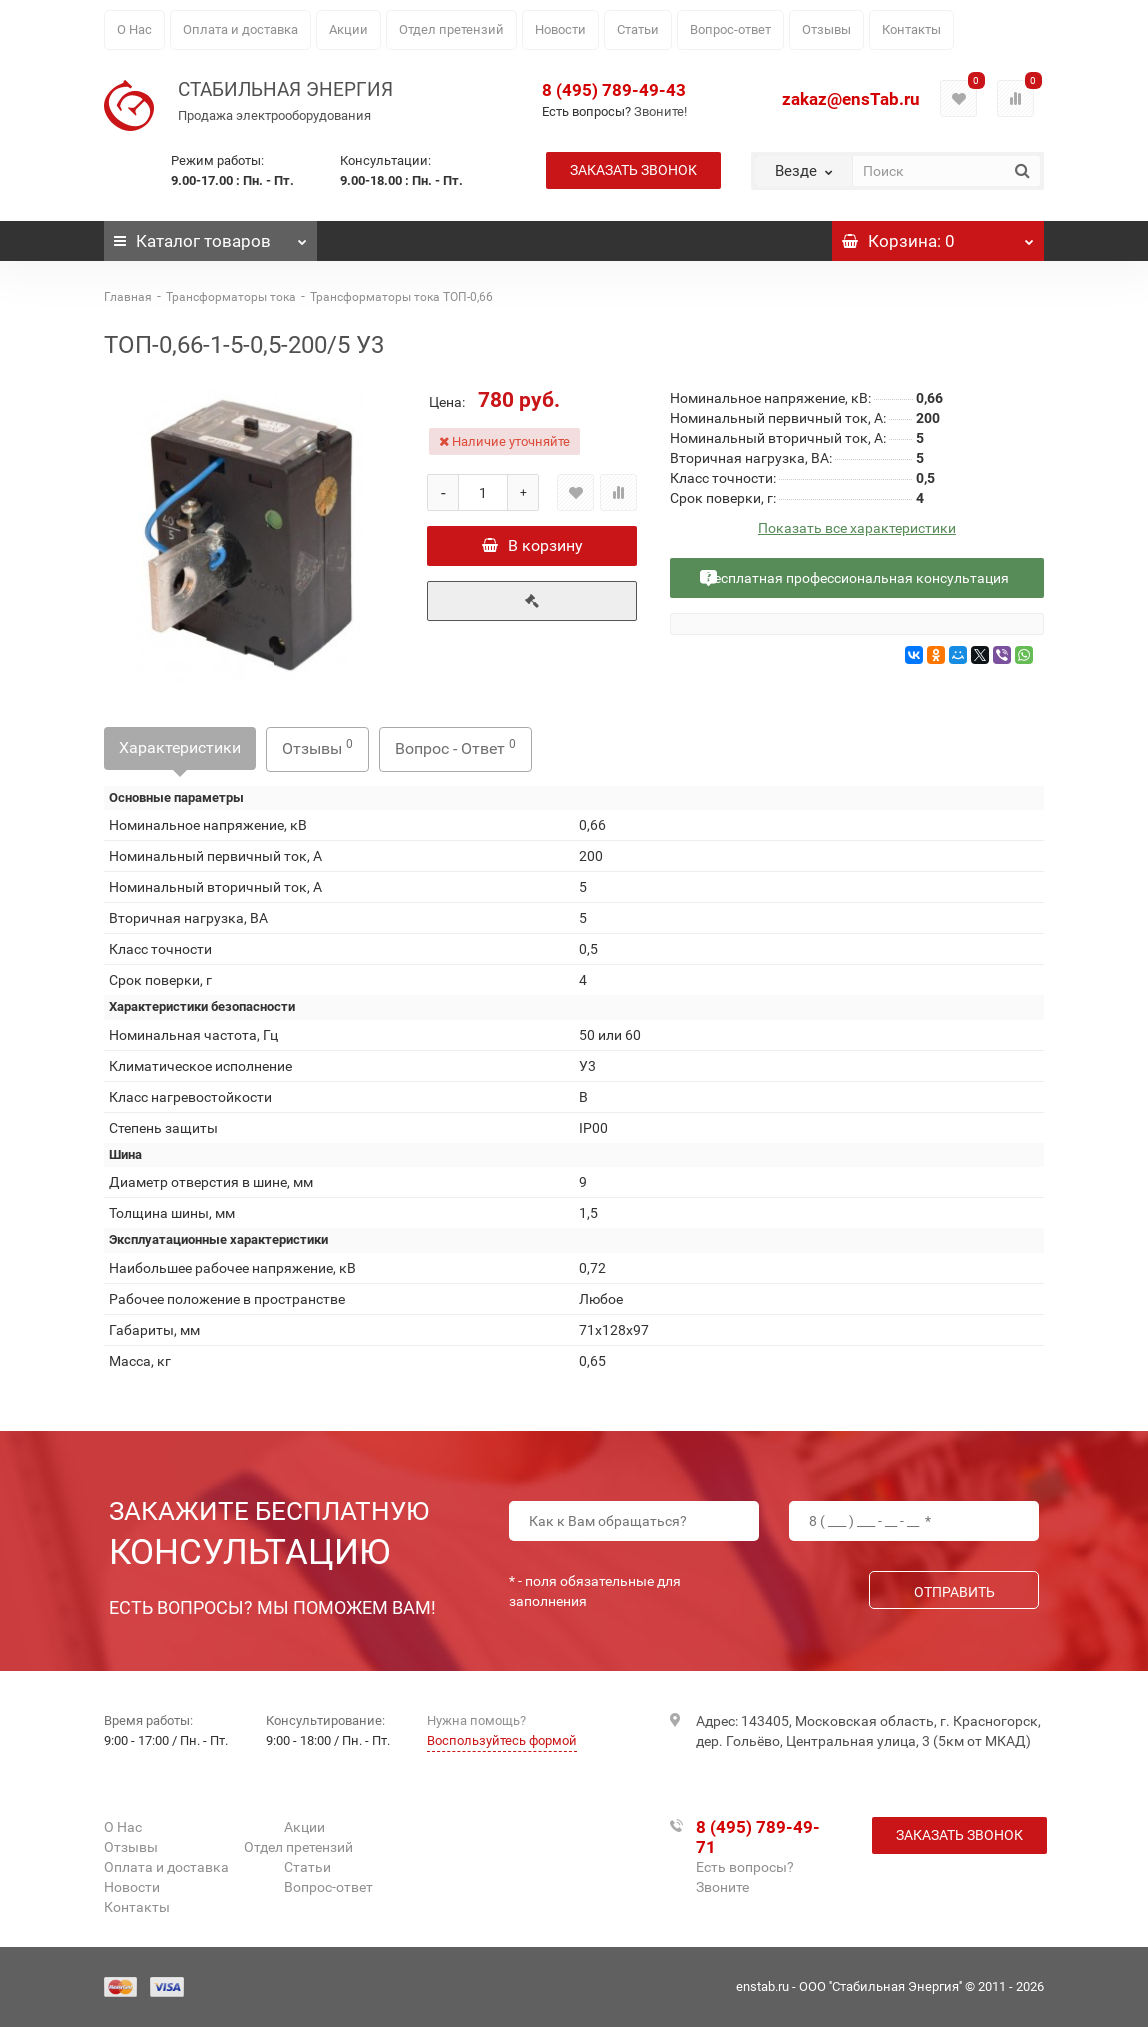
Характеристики (180, 747)
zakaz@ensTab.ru (851, 99)
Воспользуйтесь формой (502, 1740)
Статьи (638, 29)
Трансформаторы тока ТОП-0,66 (401, 297)
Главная (128, 297)
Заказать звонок (633, 170)
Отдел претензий (451, 29)
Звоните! (660, 111)
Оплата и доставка (240, 29)
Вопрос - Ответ (455, 747)
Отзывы (826, 29)
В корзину (532, 545)
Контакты (911, 29)
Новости (560, 29)
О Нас (134, 29)
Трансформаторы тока (231, 297)
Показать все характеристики (857, 528)
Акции (348, 29)
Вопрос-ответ (730, 29)
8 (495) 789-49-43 (614, 90)
